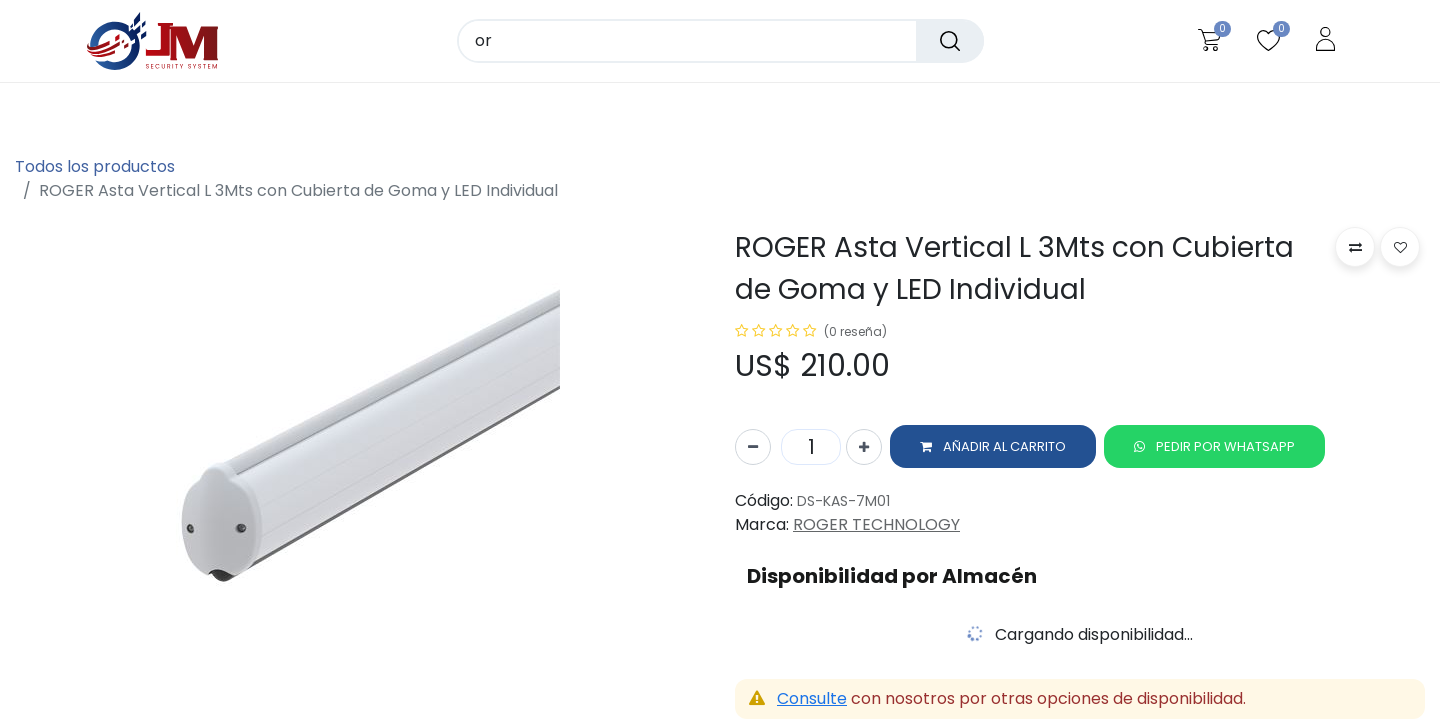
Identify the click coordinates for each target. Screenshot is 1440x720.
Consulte (812, 699)
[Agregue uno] (864, 448)
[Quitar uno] (753, 448)
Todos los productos (95, 166)
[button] (993, 448)
